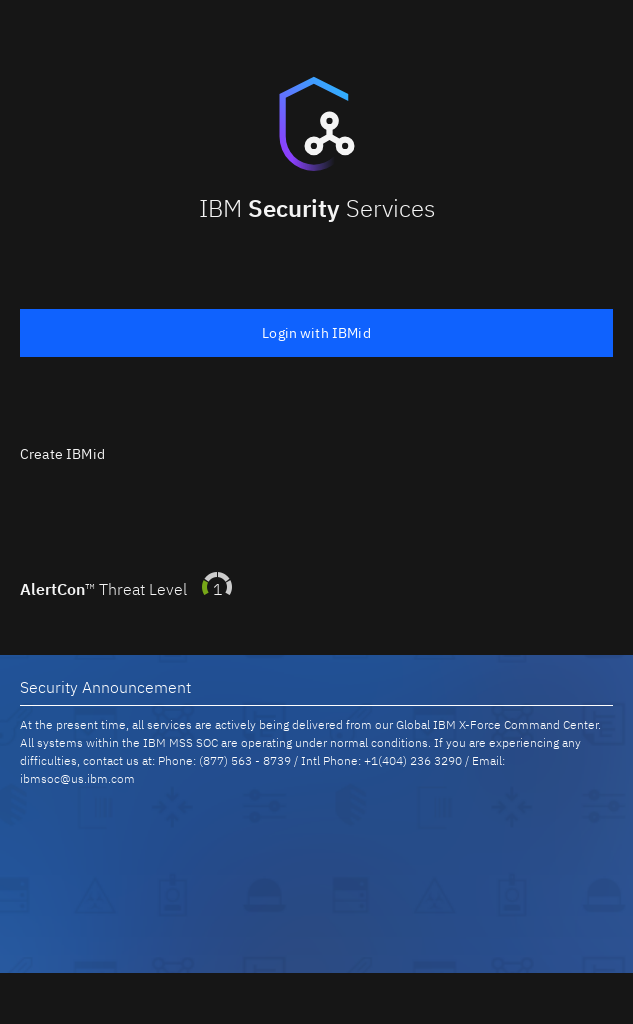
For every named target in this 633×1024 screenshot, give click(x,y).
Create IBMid (62, 454)
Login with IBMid (316, 333)
